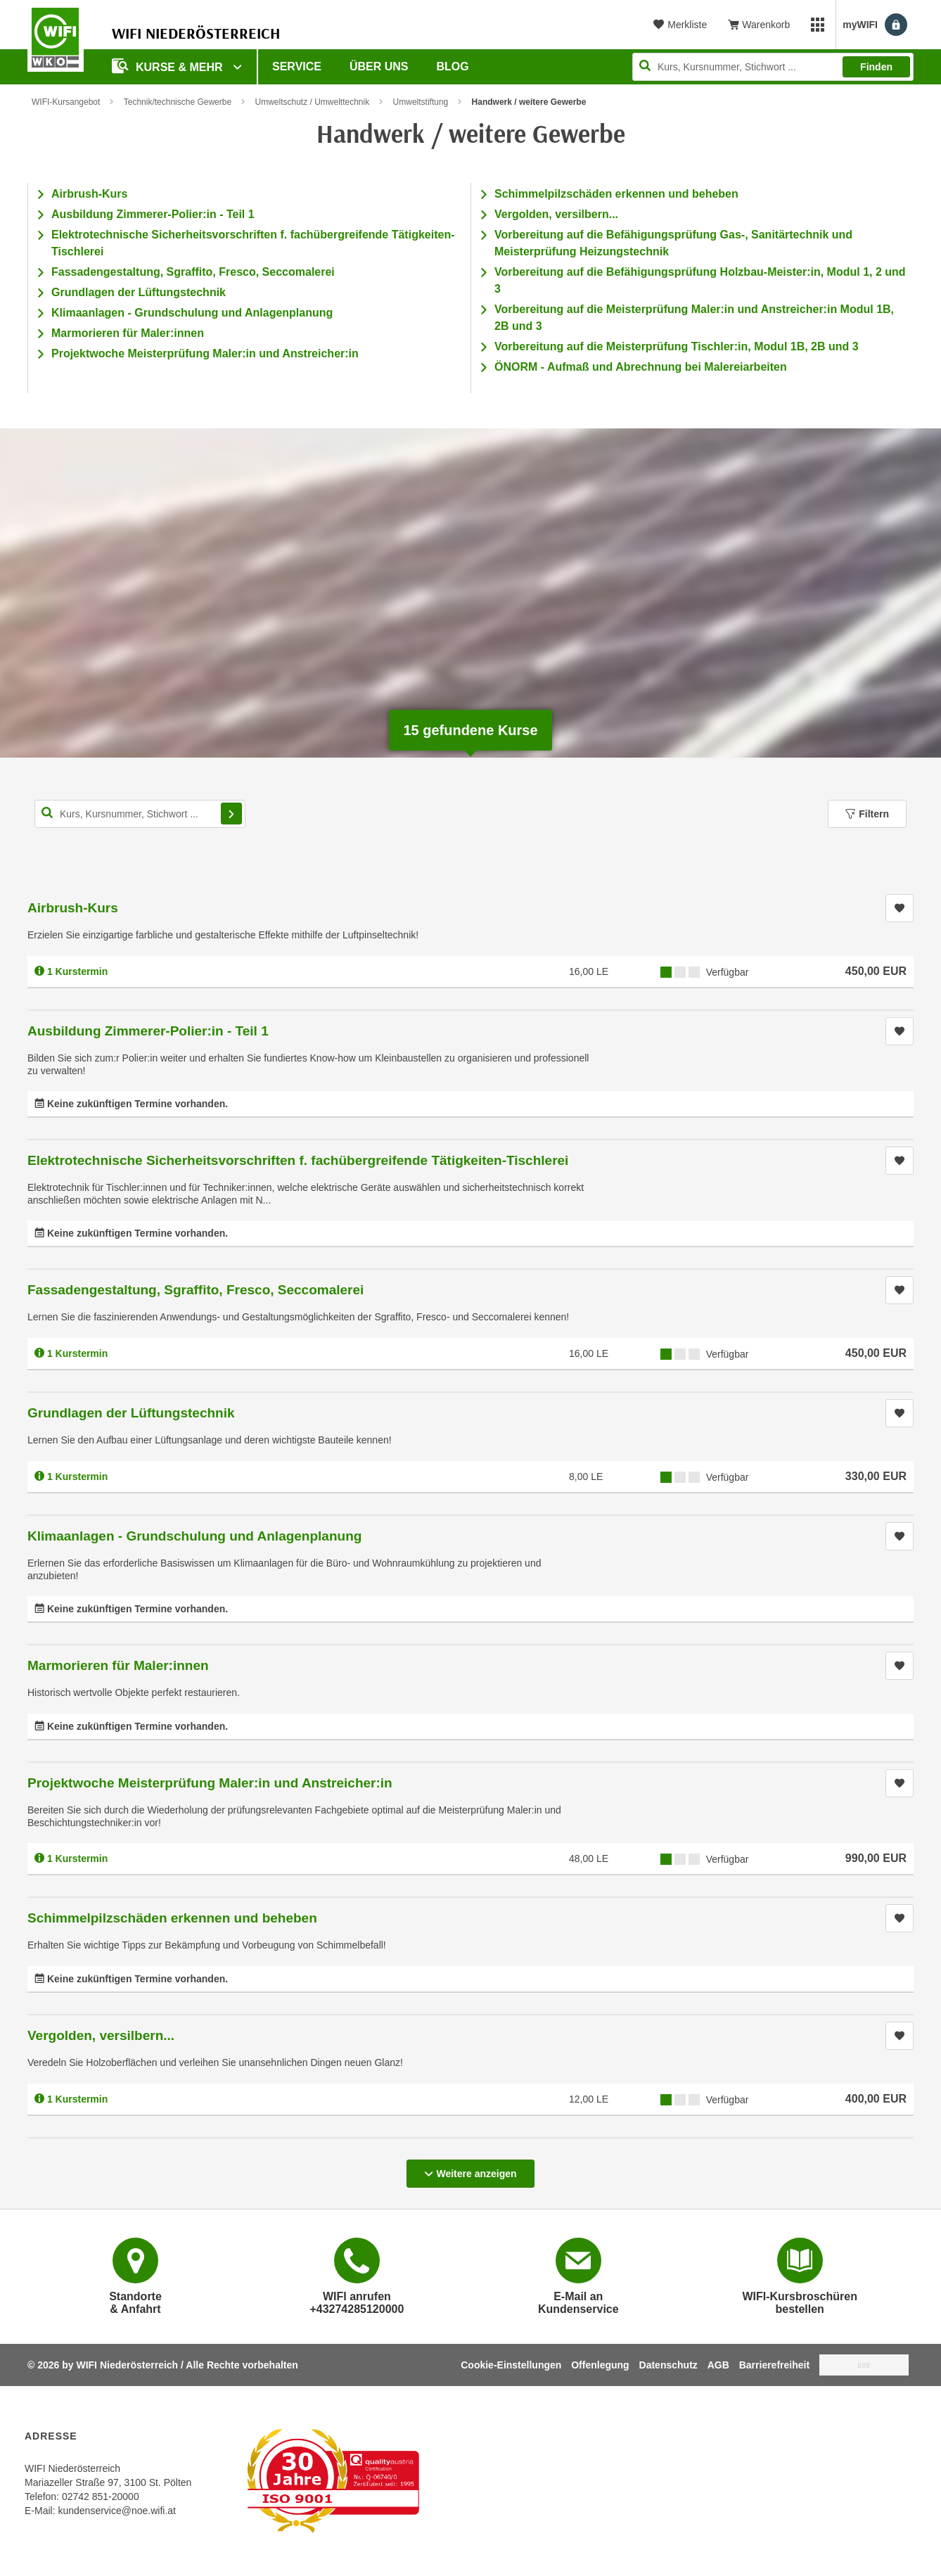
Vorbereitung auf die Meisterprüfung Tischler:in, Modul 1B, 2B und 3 (676, 346)
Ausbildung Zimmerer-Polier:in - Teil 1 (153, 214)
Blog (453, 66)
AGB (718, 2365)
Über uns (379, 66)
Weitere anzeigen (470, 2169)
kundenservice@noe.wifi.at (117, 2510)
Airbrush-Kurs (89, 194)
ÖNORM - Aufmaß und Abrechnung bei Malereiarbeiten (640, 367)
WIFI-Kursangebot (66, 102)
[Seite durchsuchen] (773, 67)
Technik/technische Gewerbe (177, 102)
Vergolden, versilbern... (556, 214)
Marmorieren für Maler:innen (127, 333)
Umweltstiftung (421, 102)
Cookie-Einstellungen (511, 2365)
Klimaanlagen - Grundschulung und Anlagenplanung (192, 313)
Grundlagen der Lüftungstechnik (138, 292)
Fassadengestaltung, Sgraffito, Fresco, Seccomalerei (193, 272)
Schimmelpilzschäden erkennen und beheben (616, 194)
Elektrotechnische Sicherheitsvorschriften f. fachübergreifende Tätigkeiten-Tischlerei (297, 1160)
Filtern (867, 814)
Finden (876, 66)
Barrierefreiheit (774, 2365)
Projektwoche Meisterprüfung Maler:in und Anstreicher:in (205, 353)
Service (296, 66)
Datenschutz (668, 2365)
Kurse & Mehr (169, 66)
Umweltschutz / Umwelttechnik (312, 102)
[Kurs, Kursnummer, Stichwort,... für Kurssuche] (139, 814)
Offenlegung (600, 2365)
